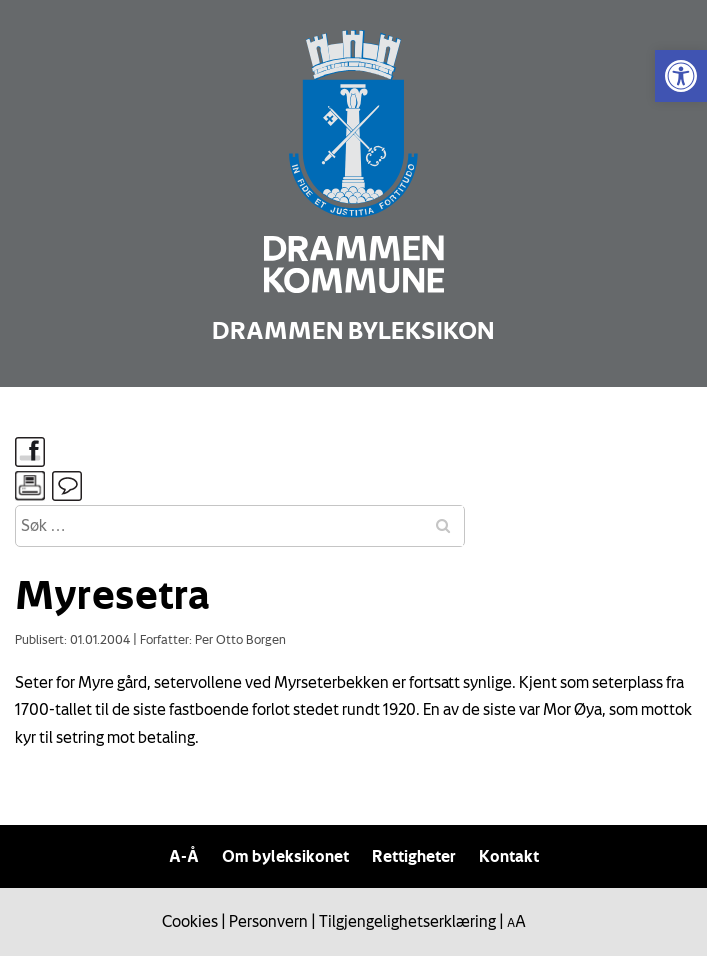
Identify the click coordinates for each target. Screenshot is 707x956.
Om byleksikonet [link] (285, 856)
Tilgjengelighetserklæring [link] (407, 921)
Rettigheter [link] (414, 856)
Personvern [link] (268, 921)
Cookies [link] (190, 921)
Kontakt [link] (509, 856)
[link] (681, 76)
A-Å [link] (184, 856)
